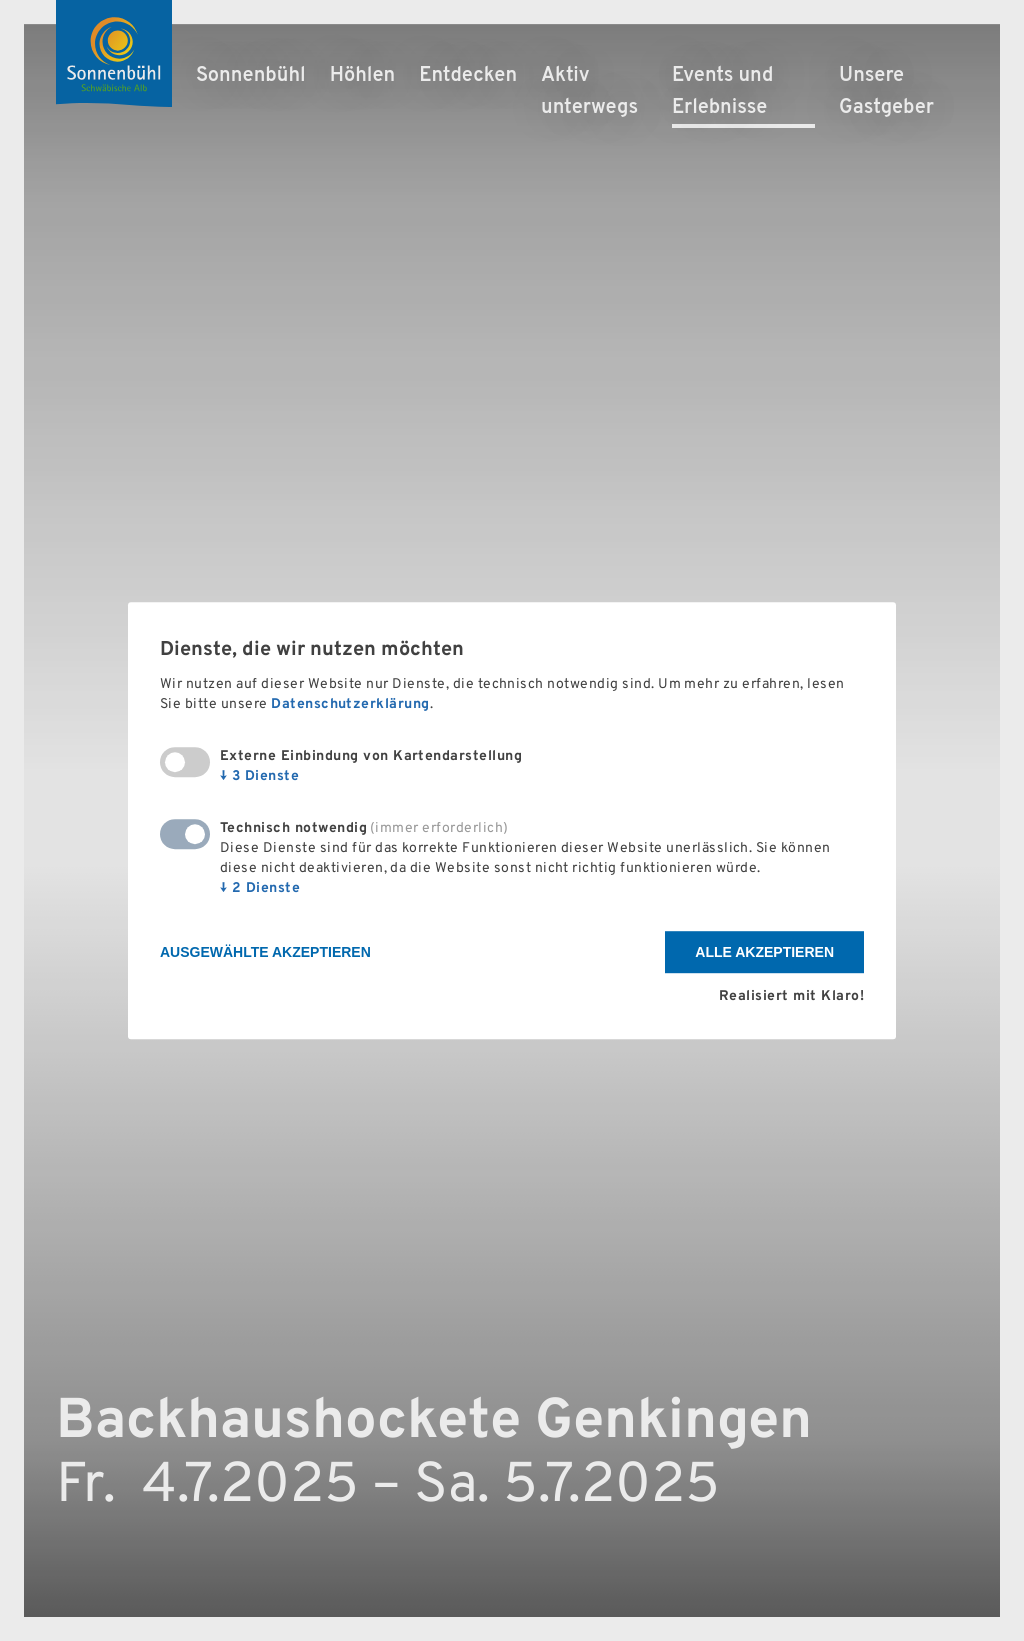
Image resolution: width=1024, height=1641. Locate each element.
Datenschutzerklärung (350, 705)
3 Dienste (259, 777)
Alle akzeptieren (764, 953)
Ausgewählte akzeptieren (265, 953)
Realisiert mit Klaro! (791, 996)
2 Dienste (260, 889)
